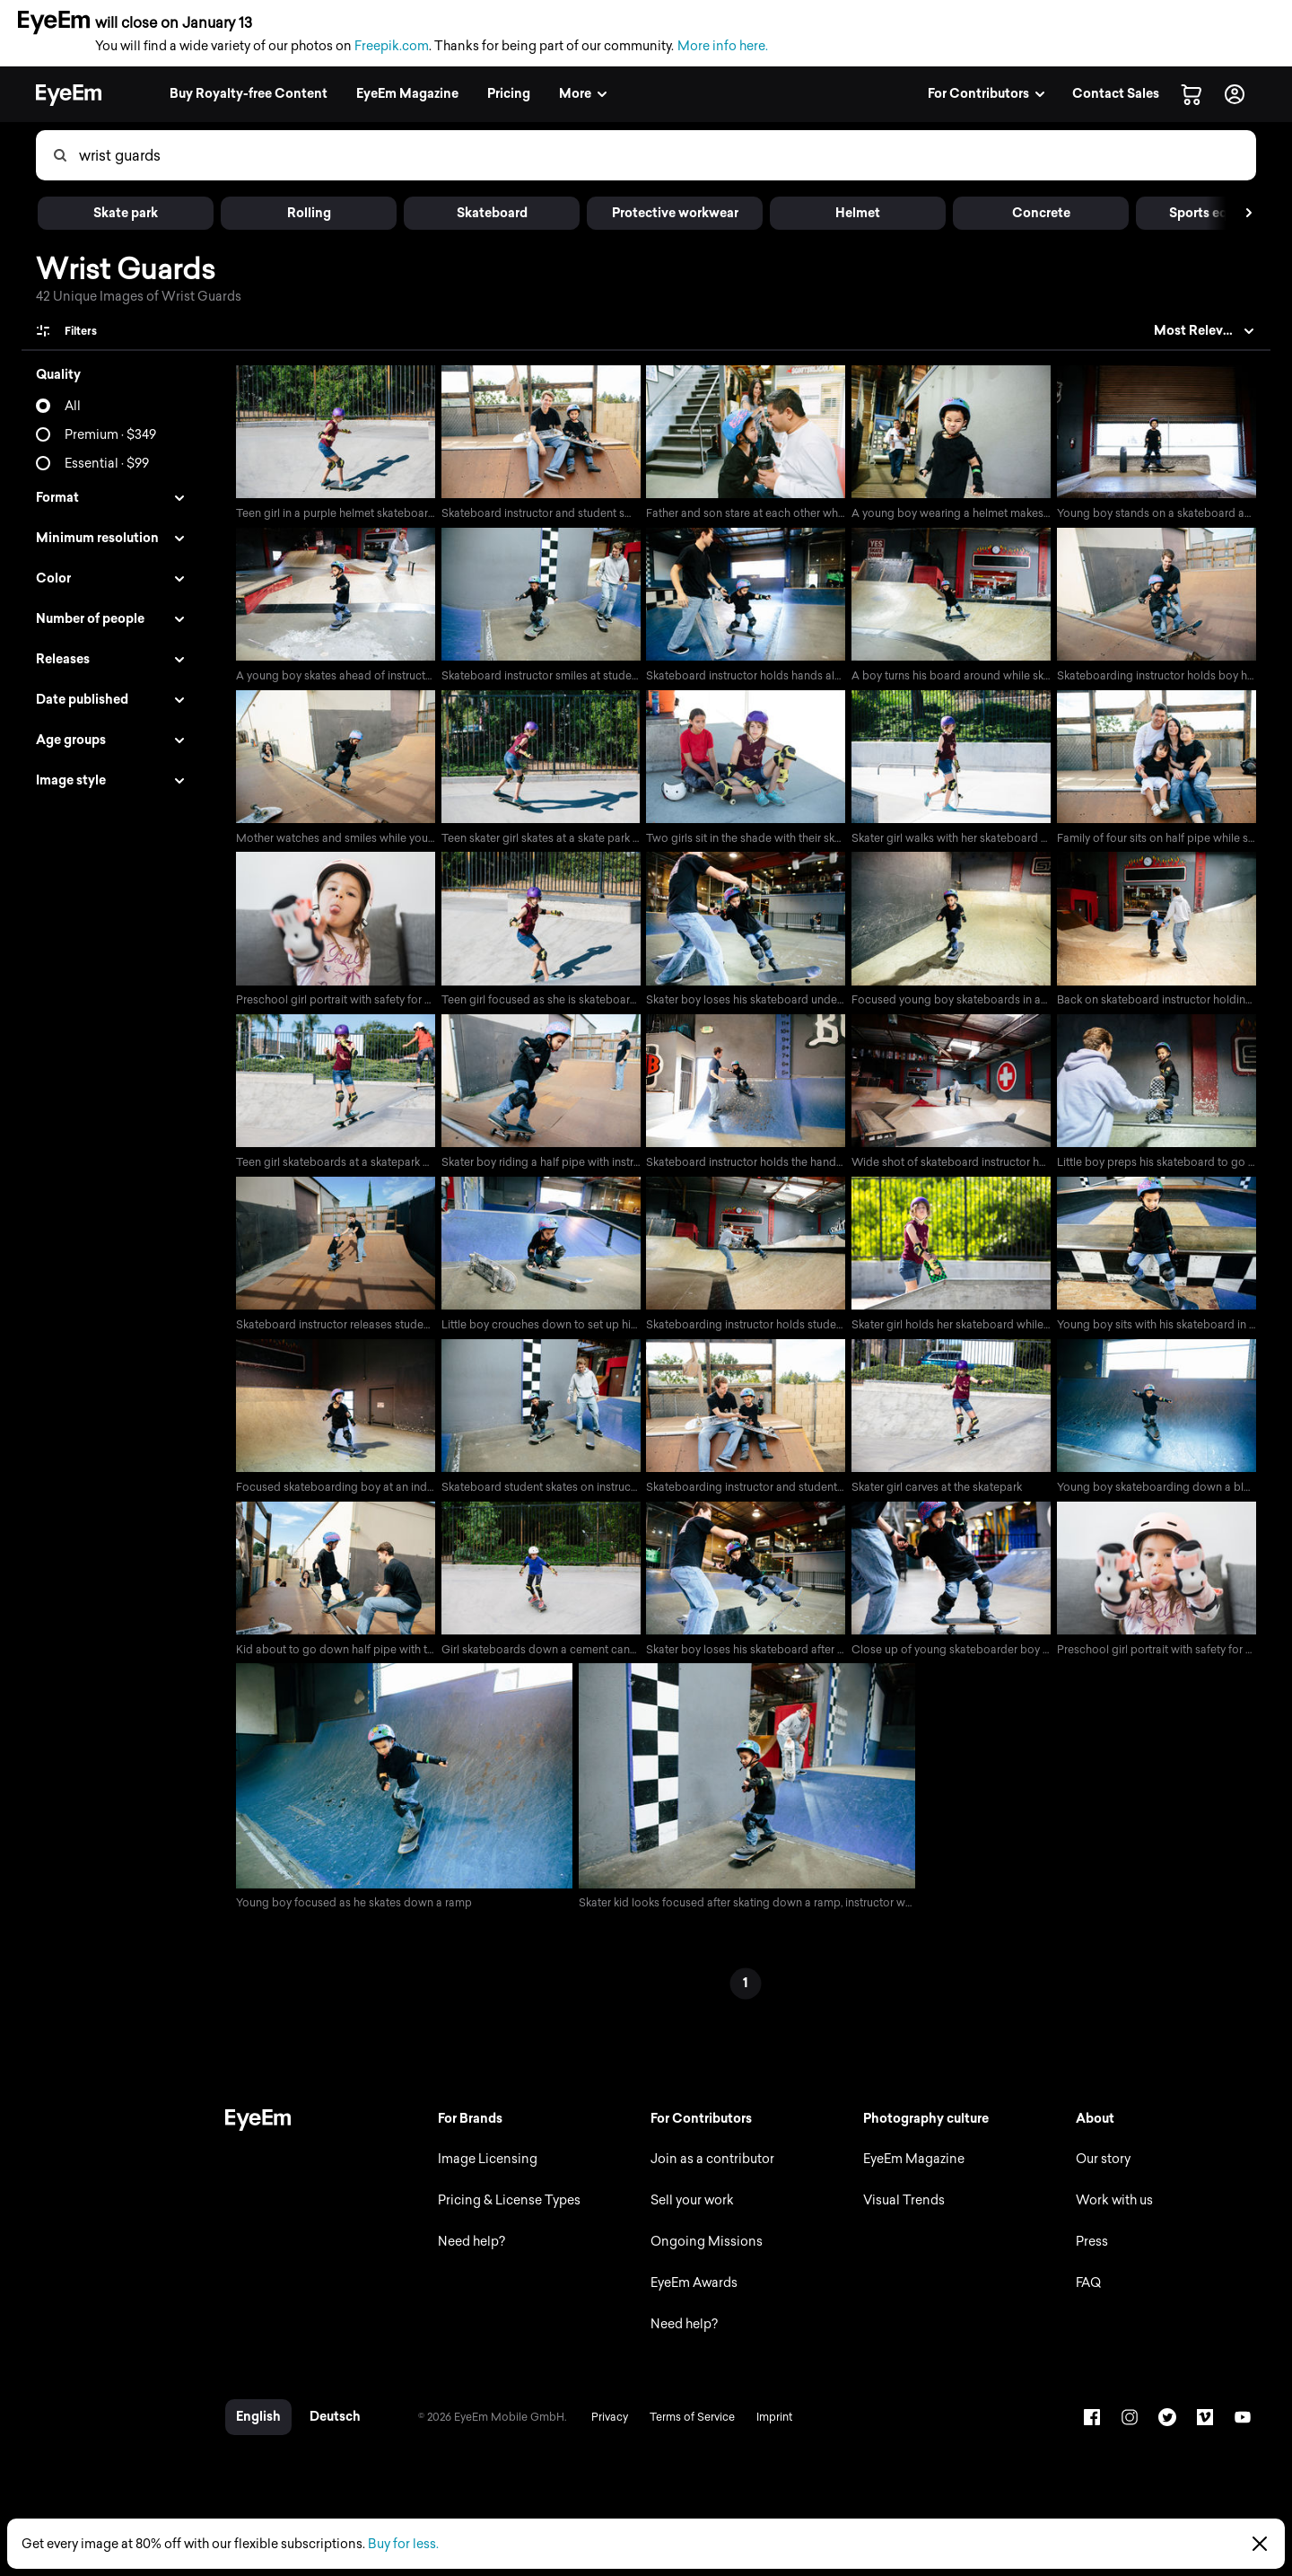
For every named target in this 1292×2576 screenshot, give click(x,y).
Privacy (603, 2424)
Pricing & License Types (503, 2207)
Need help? (466, 2248)
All (73, 406)
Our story (1102, 2166)
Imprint (768, 2424)
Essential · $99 (107, 463)
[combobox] (666, 155)
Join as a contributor (709, 2166)
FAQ (1087, 2290)
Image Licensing (482, 2166)
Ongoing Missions (703, 2248)
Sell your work (688, 2207)
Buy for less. (403, 2544)
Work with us (1113, 2207)
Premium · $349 (110, 434)
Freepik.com (391, 46)
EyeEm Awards (690, 2290)
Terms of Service (686, 2424)
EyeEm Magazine (911, 2166)
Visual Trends (901, 2207)
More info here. (722, 46)
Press (1091, 2248)
